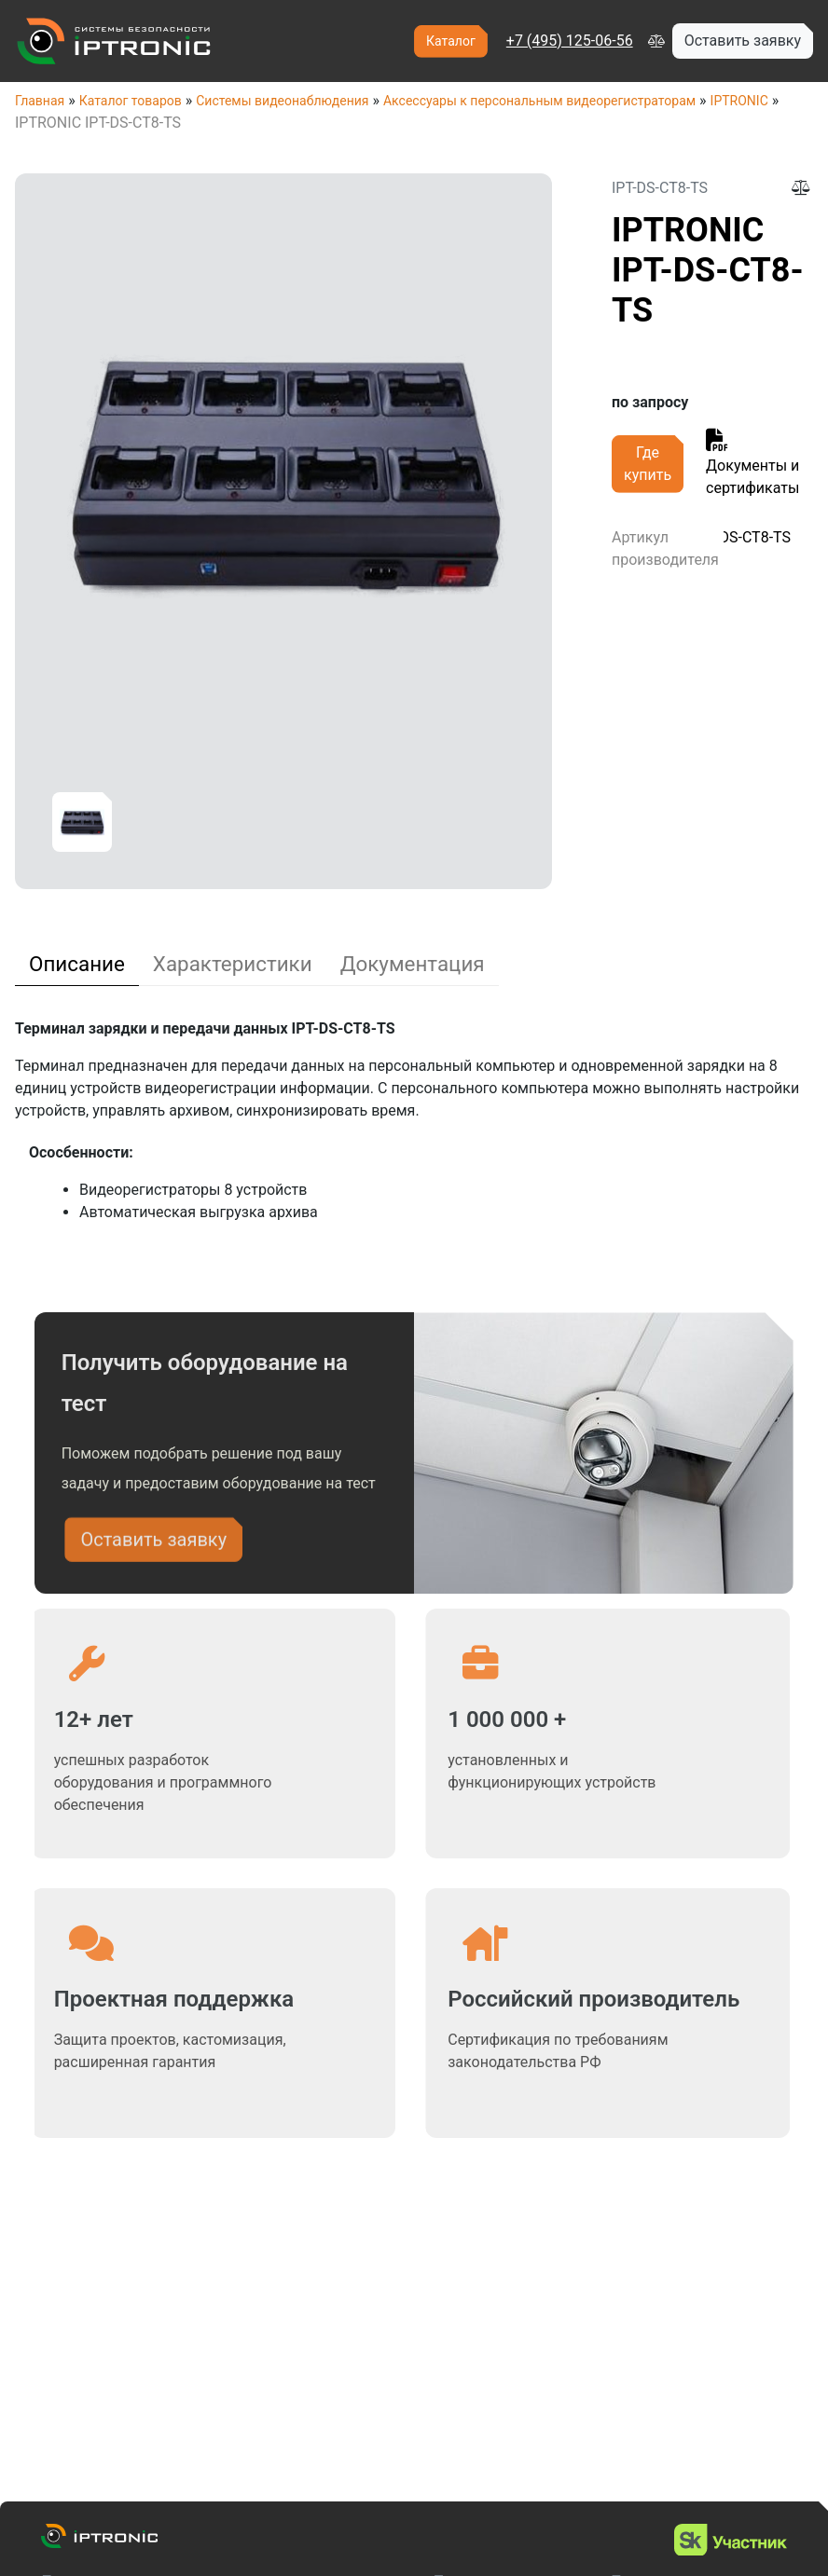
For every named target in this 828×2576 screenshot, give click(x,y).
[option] (82, 822)
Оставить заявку (153, 1547)
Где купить (647, 464)
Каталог (451, 41)
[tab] (77, 963)
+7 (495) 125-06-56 (569, 40)
